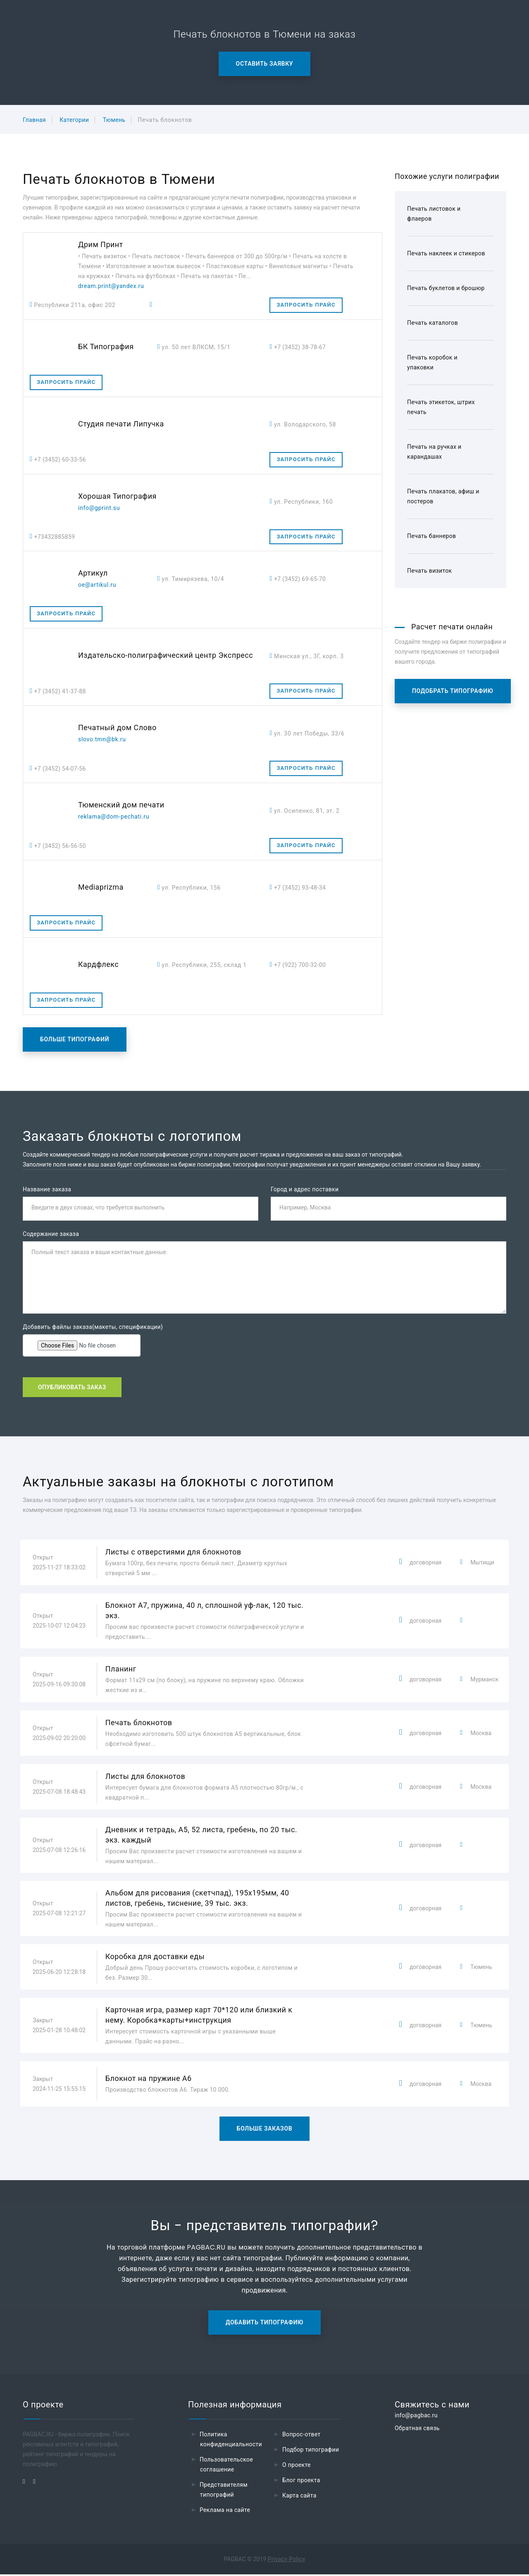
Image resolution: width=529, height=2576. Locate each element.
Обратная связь (417, 2429)
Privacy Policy (286, 2560)
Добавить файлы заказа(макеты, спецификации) (93, 1327)
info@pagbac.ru (416, 2417)
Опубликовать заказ (72, 1388)
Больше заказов (265, 2130)
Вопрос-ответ (301, 2436)
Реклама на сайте (225, 2511)
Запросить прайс (305, 305)
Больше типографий (74, 1039)
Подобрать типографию (452, 691)
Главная (34, 120)
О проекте (296, 2466)
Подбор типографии (310, 2451)
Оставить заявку (264, 64)
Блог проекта (301, 2481)
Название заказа (47, 1189)
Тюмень (114, 120)
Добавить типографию (264, 2324)
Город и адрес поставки (304, 1189)
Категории (74, 120)
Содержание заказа (51, 1234)
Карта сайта (299, 2497)
